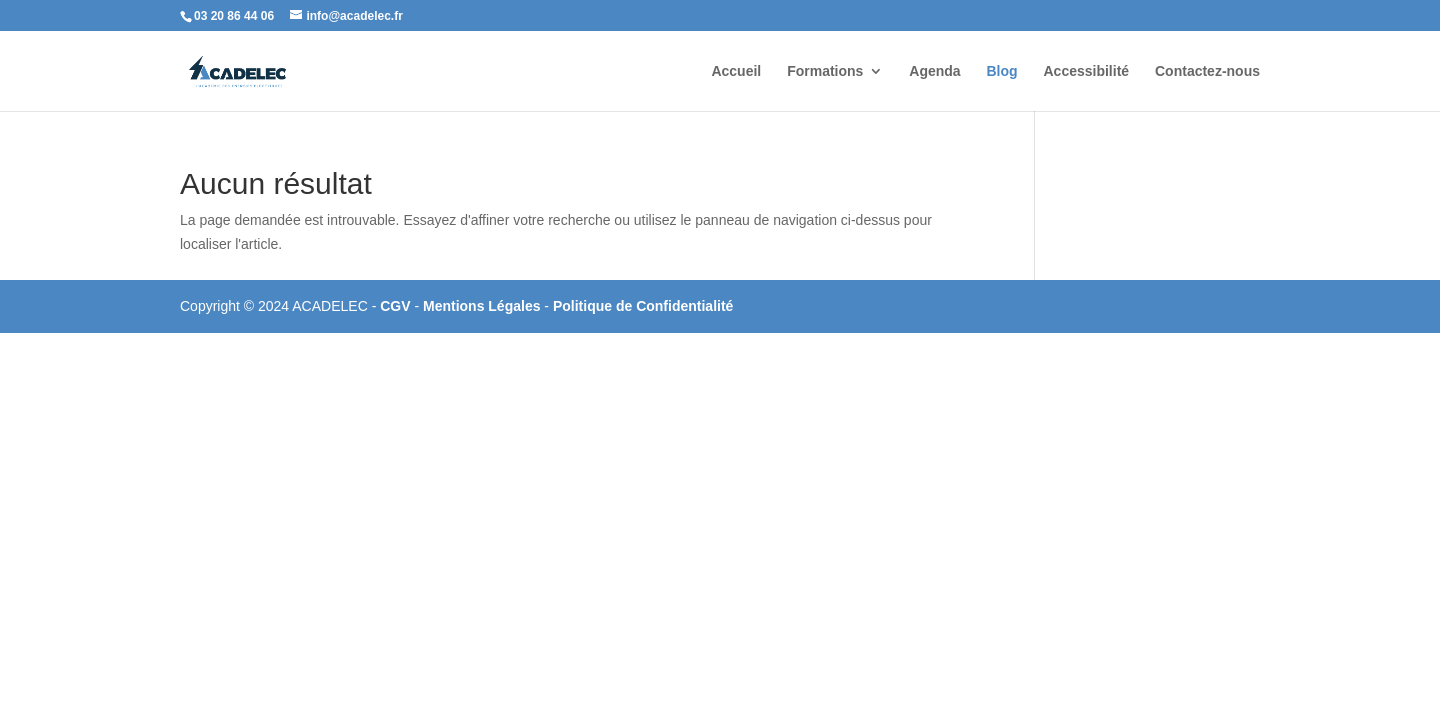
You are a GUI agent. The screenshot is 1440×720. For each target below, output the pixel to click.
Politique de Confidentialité (643, 306)
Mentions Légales (483, 306)
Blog (1002, 71)
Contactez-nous (1207, 71)
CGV (397, 306)
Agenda (934, 71)
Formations (825, 71)
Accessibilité (1087, 71)
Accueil (736, 71)
